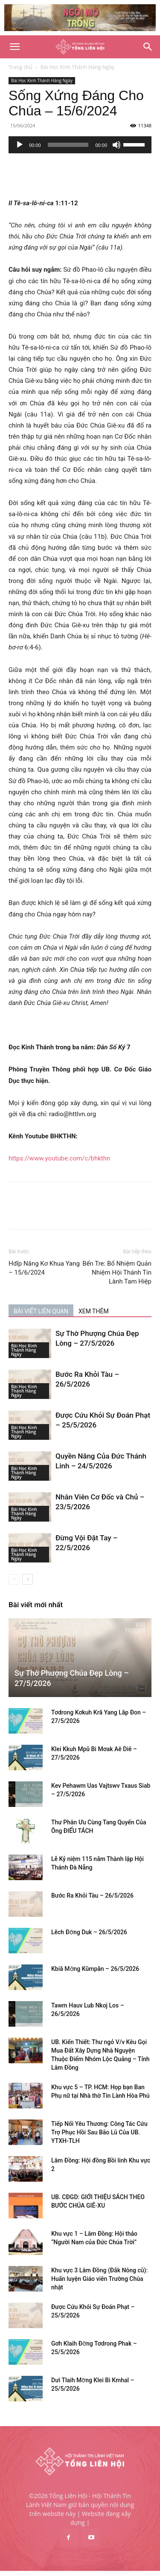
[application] (80, 144)
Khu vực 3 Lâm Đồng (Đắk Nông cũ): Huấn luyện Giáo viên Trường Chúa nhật (99, 2279)
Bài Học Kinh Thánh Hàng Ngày (77, 67)
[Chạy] (19, 145)
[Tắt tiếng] (116, 145)
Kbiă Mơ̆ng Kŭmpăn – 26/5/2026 (95, 1968)
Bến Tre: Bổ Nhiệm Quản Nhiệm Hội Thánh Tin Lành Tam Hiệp (116, 1272)
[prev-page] (14, 1579)
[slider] (68, 145)
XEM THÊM (94, 1311)
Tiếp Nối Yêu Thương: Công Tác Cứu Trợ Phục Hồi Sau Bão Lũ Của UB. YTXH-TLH (99, 2132)
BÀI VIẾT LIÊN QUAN (41, 1311)
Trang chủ (20, 67)
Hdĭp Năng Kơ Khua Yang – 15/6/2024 (44, 1268)
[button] (14, 46)
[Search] (148, 46)
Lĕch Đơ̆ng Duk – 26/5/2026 (89, 1932)
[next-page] (27, 1579)
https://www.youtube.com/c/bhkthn (59, 1158)
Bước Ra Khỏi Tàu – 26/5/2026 (92, 1895)
